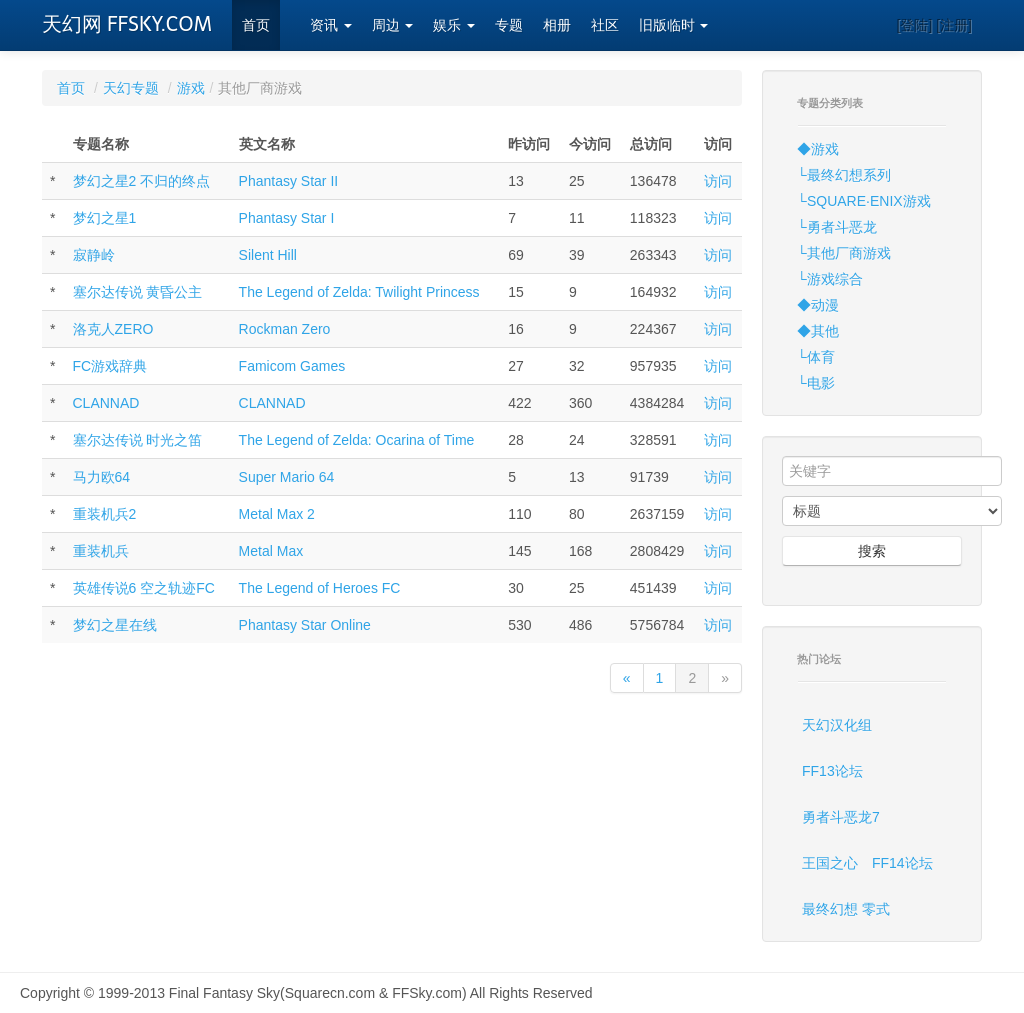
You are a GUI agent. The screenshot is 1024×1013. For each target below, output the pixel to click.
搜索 (872, 551)
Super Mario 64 (287, 477)
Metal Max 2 (277, 514)
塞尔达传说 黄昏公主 (138, 292)
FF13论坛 (832, 771)
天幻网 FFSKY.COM (127, 24)
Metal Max (271, 551)
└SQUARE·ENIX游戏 (864, 201)
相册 (557, 25)
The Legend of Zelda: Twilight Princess (359, 292)
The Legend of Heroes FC (320, 588)
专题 (509, 25)
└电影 (816, 383)
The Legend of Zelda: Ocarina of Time (357, 440)
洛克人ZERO (113, 329)
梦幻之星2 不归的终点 (142, 181)
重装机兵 (101, 551)
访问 (718, 181)
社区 (605, 25)
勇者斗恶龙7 (841, 817)
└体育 (816, 357)
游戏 (191, 88)
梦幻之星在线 (115, 625)
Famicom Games (292, 366)
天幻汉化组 (837, 725)
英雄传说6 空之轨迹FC (144, 588)
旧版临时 (674, 25)
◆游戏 (818, 149)
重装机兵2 (105, 514)
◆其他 (818, 331)
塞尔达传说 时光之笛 (138, 440)
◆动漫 (818, 305)
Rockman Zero (285, 329)
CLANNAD (106, 403)
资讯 (331, 25)
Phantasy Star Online (305, 625)
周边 (393, 25)
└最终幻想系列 (844, 175)
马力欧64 (102, 477)
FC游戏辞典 (110, 366)
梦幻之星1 (105, 218)
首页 (256, 25)
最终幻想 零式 (846, 909)
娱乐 (454, 25)
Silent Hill (268, 255)
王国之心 (830, 863)
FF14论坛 (902, 863)
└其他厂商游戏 (844, 253)
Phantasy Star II (289, 181)
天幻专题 (131, 88)
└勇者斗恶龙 (837, 227)
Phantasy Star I (287, 218)
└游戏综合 (830, 279)
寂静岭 (94, 255)
